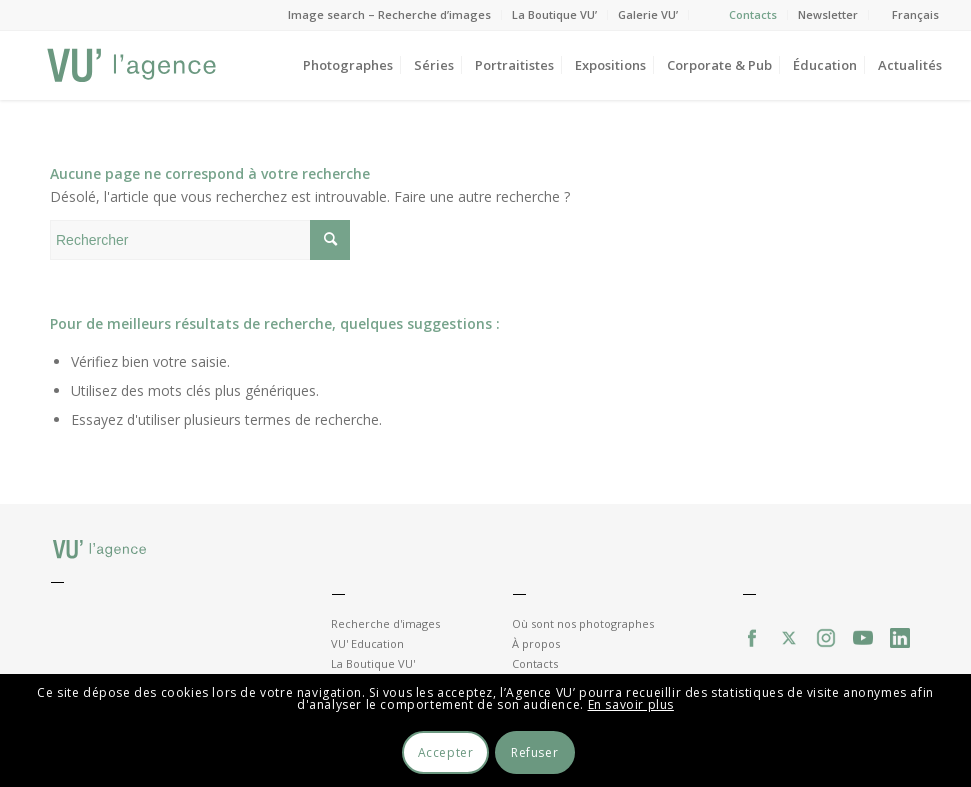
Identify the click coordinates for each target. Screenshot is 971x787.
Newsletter (828, 14)
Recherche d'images (385, 623)
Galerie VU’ (648, 14)
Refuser (534, 752)
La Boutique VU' (373, 663)
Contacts (753, 14)
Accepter (446, 752)
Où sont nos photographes (583, 623)
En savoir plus (631, 704)
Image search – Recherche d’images (389, 14)
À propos (536, 643)
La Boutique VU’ (554, 14)
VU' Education (367, 643)
